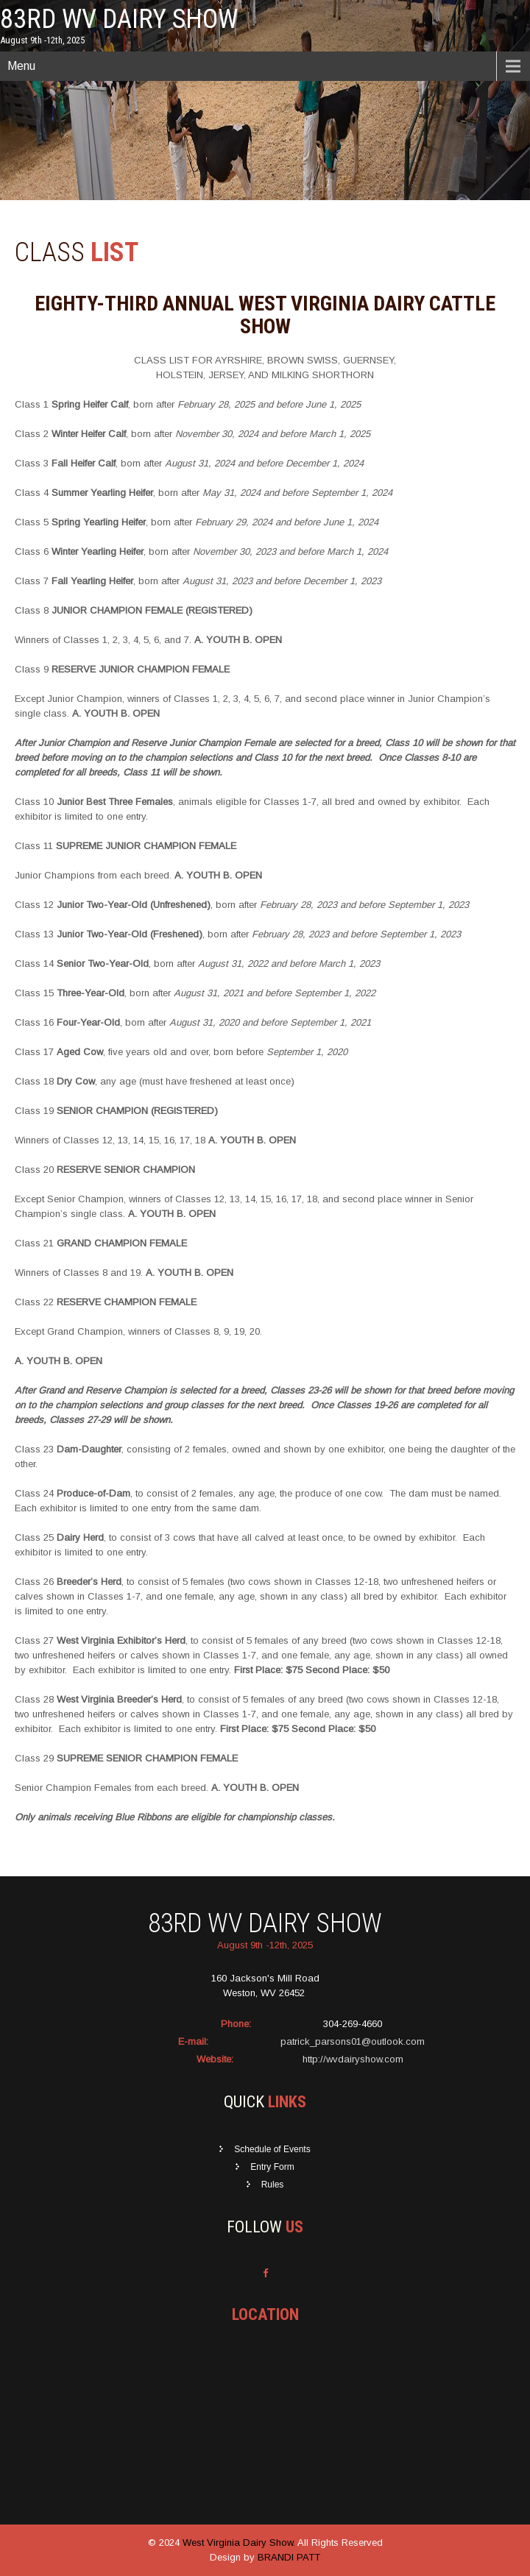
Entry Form (272, 2167)
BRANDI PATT (289, 2557)
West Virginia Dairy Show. (240, 2542)
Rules (272, 2184)
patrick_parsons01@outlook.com (352, 2041)
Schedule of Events (272, 2149)
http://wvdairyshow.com (353, 2059)
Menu (21, 66)
